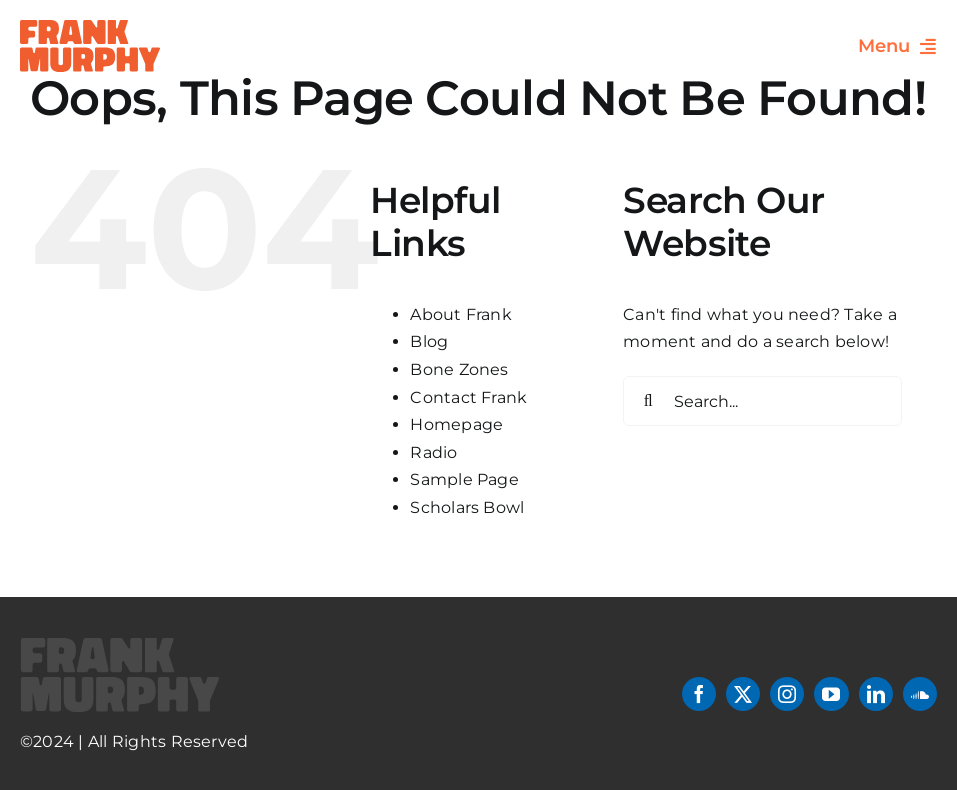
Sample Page (464, 479)
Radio (433, 452)
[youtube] (831, 694)
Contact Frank (468, 397)
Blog (429, 341)
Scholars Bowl (467, 507)
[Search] (648, 401)
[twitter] (743, 694)
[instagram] (787, 694)
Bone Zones (459, 369)
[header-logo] (90, 27)
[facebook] (699, 694)
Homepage (456, 424)
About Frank (461, 314)
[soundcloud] (920, 694)
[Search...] (762, 401)
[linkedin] (876, 694)
